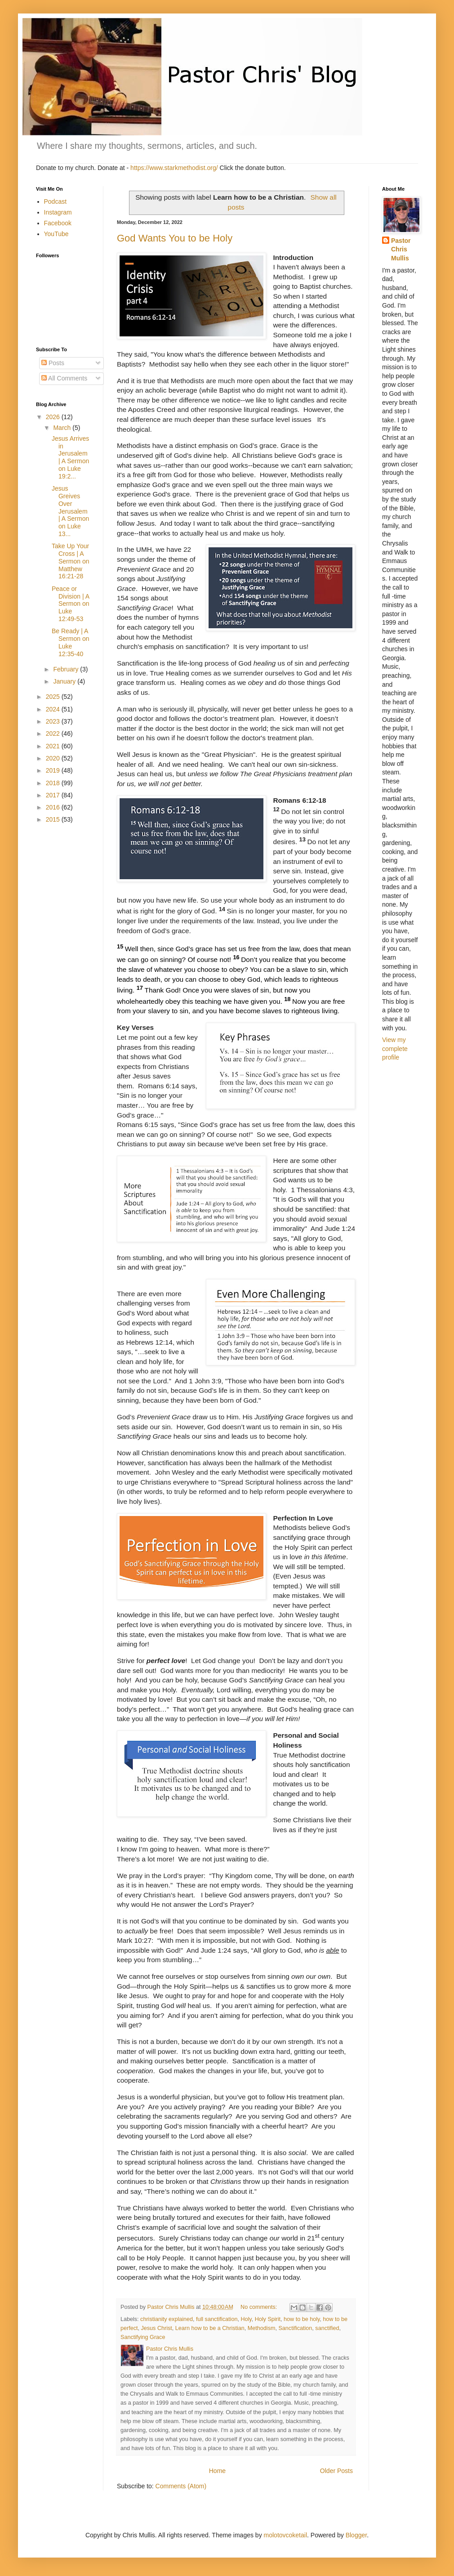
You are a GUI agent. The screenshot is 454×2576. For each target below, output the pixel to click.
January (65, 681)
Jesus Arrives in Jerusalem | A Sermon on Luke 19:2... (70, 457)
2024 (54, 709)
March (62, 427)
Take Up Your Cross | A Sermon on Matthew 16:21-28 (70, 561)
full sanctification (216, 2319)
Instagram (58, 212)
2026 (54, 416)
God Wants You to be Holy (174, 238)
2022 (54, 733)
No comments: (259, 2307)
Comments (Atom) (181, 2486)
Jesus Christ (156, 2328)
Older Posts (336, 2470)
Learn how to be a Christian (210, 2328)
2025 (54, 696)
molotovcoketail (285, 2535)
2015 (54, 819)
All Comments (64, 378)
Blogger (356, 2535)
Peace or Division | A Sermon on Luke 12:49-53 (70, 603)
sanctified (327, 2328)
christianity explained (166, 2319)
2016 (54, 807)
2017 (54, 795)
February (66, 669)
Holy (245, 2319)
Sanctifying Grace (142, 2337)
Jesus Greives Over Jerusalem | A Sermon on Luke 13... (70, 511)
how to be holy (302, 2319)
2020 (54, 758)
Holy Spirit (267, 2319)
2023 (54, 721)
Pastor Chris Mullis (401, 249)
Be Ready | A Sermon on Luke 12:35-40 (70, 642)
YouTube (56, 233)
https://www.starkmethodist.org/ (174, 167)
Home (217, 2470)
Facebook (57, 223)
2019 (54, 770)
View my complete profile (395, 1048)
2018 (54, 783)
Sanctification (295, 2328)
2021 (54, 746)
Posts (52, 363)
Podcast (55, 201)
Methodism (262, 2328)
